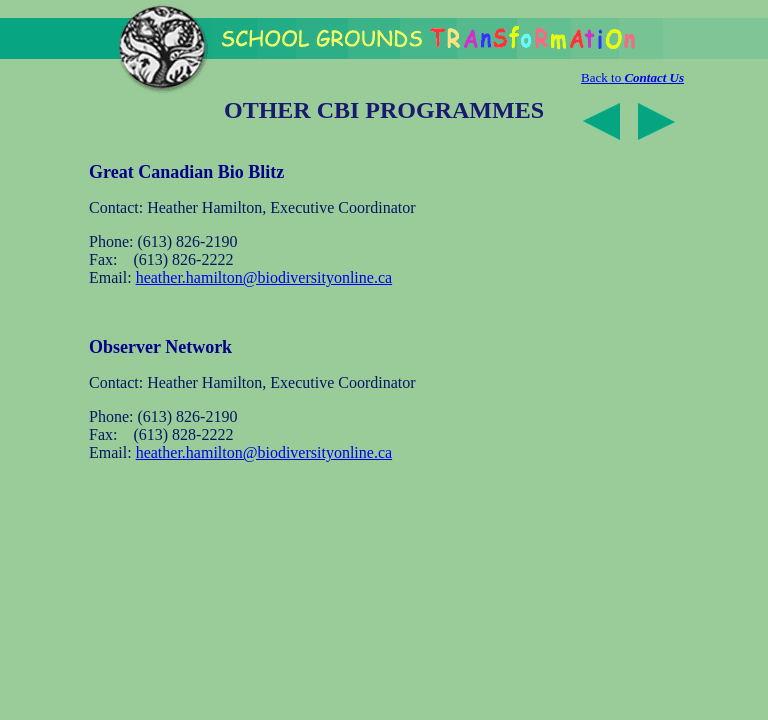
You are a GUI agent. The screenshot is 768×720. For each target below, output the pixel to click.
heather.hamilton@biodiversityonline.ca (264, 277)
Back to (632, 77)
